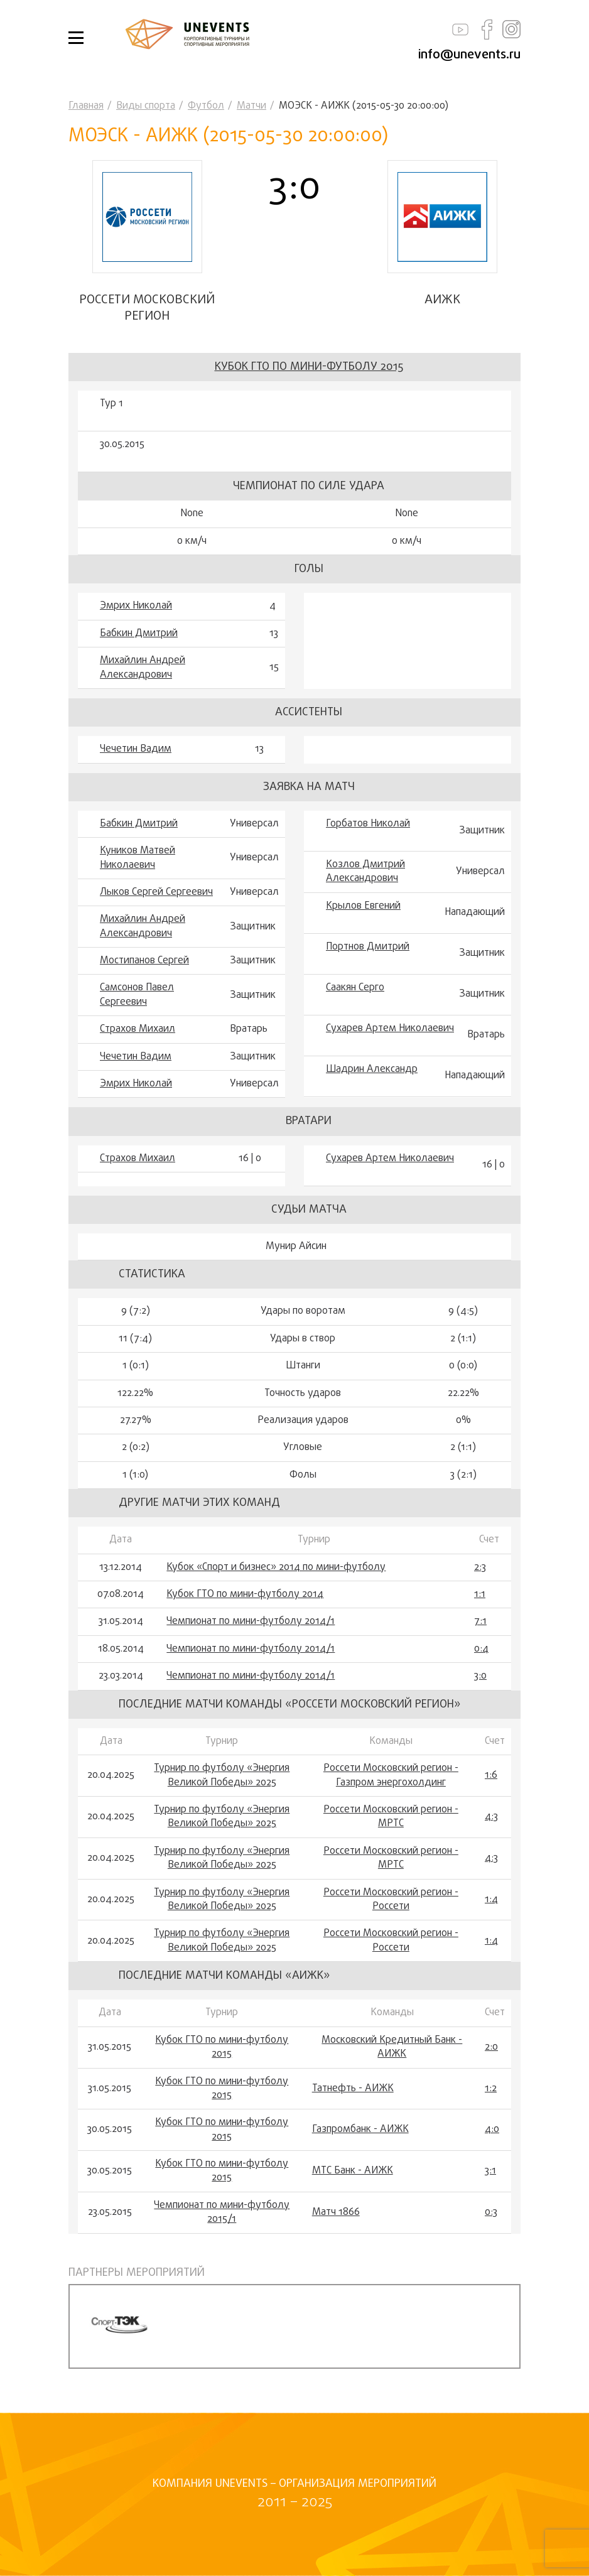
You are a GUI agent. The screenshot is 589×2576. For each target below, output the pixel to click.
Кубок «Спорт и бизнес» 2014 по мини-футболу (276, 1567)
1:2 (491, 2089)
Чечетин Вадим (135, 749)
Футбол (206, 106)
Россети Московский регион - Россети (390, 1900)
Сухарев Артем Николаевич (390, 1029)
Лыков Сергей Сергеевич (156, 892)
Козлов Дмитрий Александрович (365, 872)
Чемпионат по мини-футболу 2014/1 (250, 1621)
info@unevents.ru (469, 55)
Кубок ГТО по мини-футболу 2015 (309, 367)
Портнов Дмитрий (367, 947)
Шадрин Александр (372, 1069)
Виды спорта (145, 106)
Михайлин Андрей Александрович (142, 668)
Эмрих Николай (136, 606)
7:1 (480, 1621)
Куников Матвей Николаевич (137, 858)
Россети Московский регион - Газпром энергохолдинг (390, 1776)
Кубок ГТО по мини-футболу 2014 (244, 1594)
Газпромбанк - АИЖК (360, 2129)
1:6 (491, 1775)
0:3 (491, 2212)
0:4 (481, 1649)
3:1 (490, 2171)
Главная (86, 106)
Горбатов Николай (368, 824)
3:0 (480, 1676)
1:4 (491, 1900)
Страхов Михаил (137, 1029)
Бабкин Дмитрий (139, 634)
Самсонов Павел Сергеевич (137, 995)
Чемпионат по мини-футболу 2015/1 (221, 2213)
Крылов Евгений (363, 906)
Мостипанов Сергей (144, 961)
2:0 (491, 2047)
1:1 (479, 1594)
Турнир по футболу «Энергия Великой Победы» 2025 (221, 1776)
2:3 (480, 1567)
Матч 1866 (336, 2212)
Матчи (251, 106)
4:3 (491, 1817)
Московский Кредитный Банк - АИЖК (392, 2047)
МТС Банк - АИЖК (352, 2171)
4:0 (492, 2129)
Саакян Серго (355, 988)
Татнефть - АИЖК (353, 2089)
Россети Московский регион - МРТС (390, 1817)
